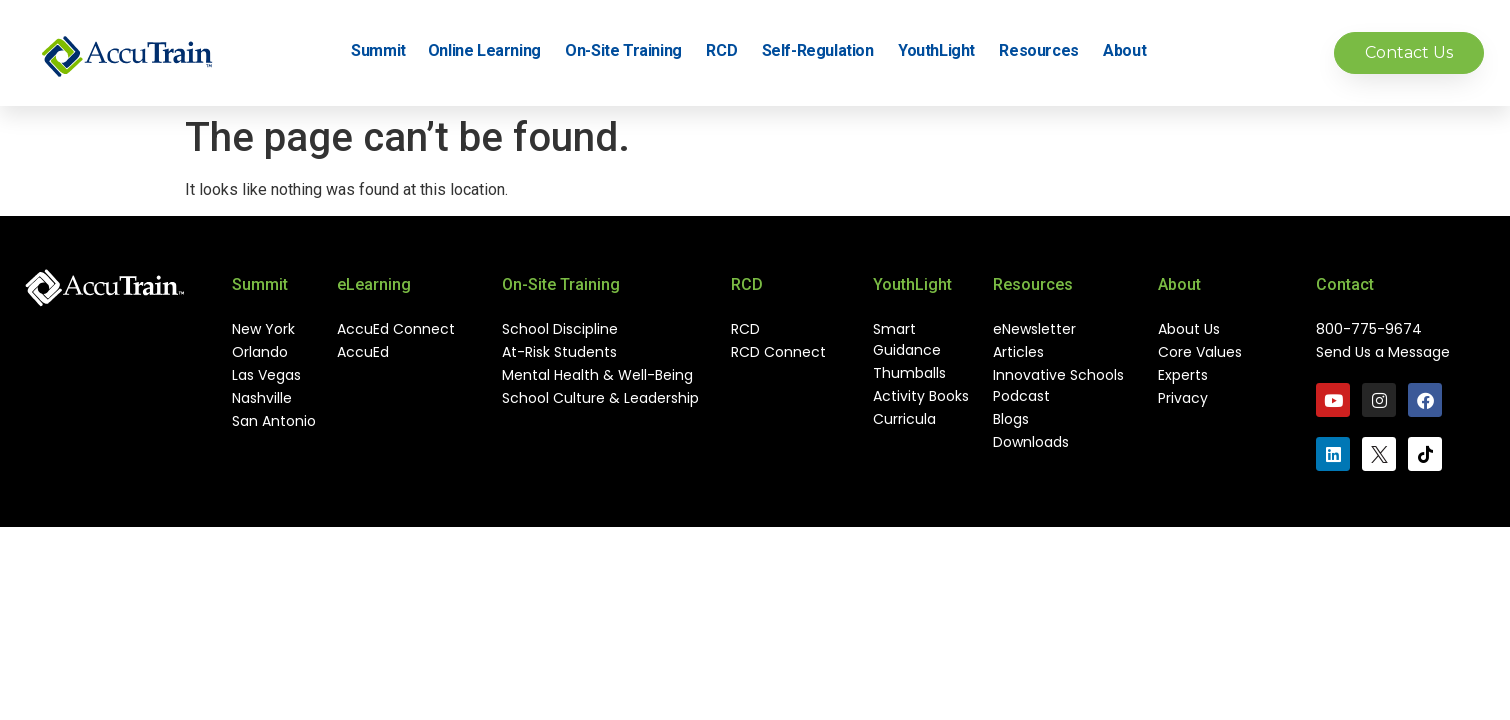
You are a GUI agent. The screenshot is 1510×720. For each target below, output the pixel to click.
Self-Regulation (824, 50)
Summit (378, 50)
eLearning (374, 284)
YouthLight (942, 50)
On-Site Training (629, 50)
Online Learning (490, 50)
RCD (727, 50)
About (1130, 50)
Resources (1045, 50)
